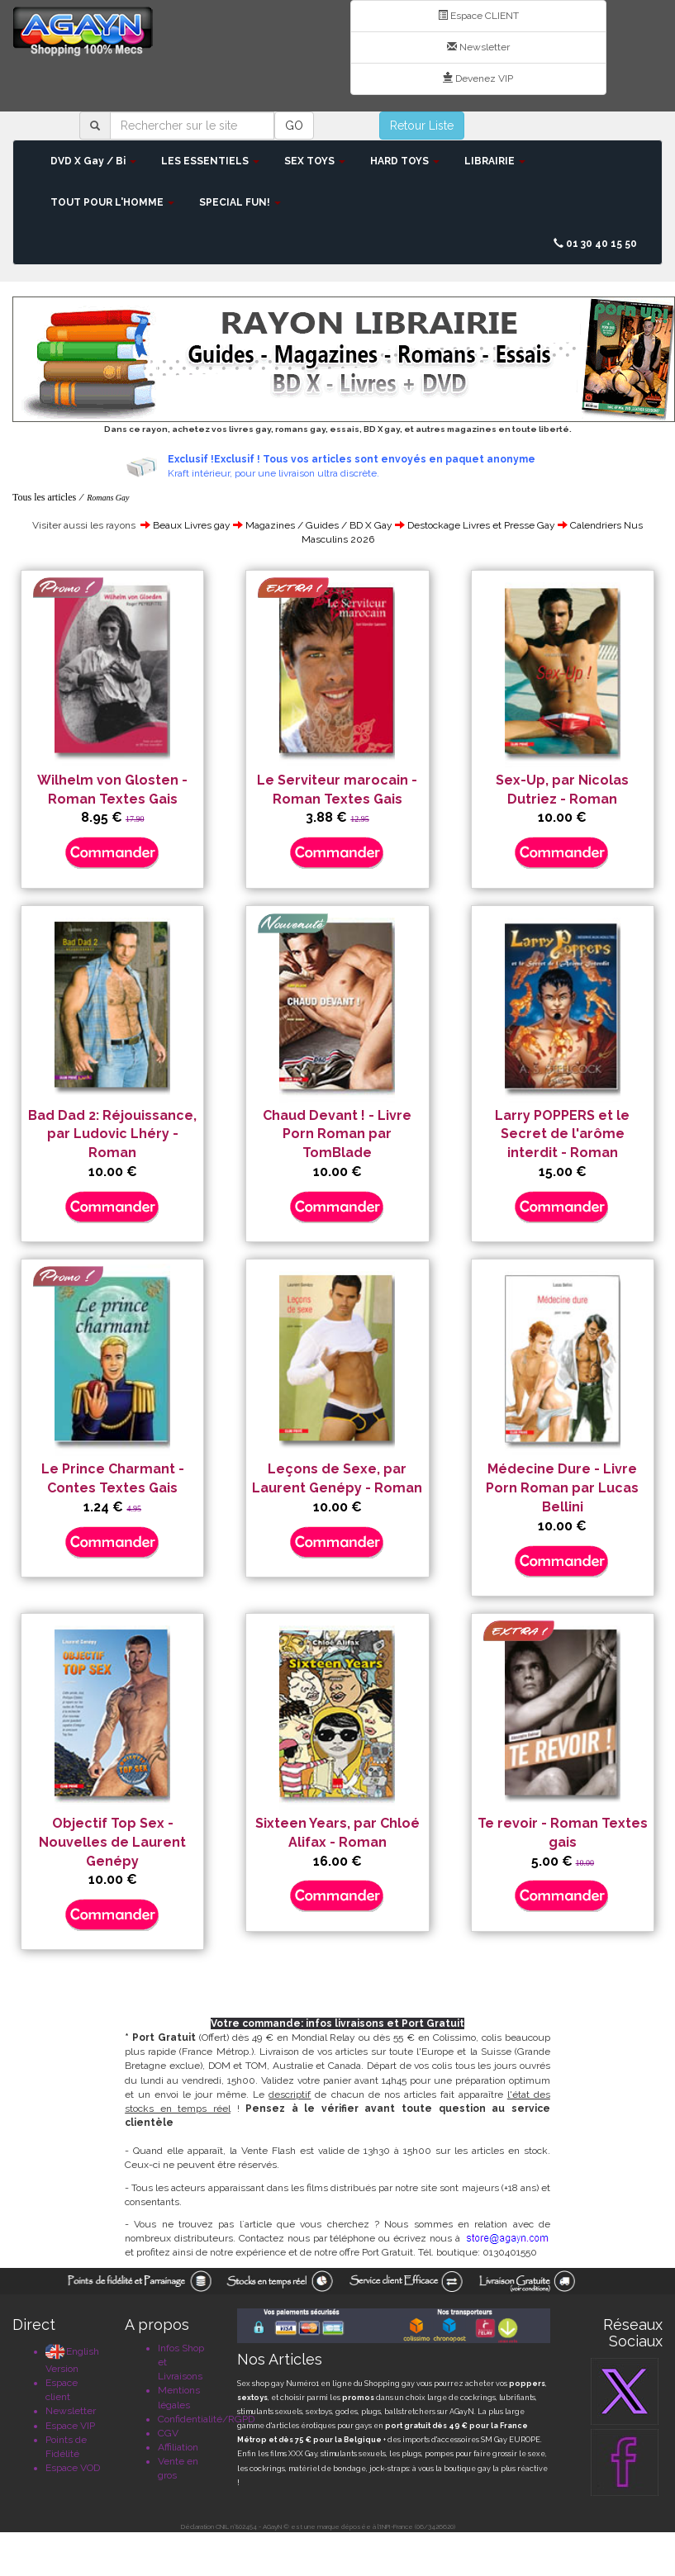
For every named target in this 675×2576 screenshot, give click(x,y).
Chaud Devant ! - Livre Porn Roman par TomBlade (337, 1134)
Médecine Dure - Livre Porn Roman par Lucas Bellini (562, 1488)
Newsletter (478, 47)
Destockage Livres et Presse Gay (481, 525)
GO (294, 125)
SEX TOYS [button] (314, 161)
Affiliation (178, 2447)
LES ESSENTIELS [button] (210, 161)
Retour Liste (422, 125)
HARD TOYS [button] (405, 161)
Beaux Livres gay (192, 525)
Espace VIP (70, 2425)
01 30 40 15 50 (595, 243)
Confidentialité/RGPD (206, 2419)
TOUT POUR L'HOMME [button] (112, 202)
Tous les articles (44, 497)
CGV (168, 2433)
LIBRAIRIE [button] (494, 161)
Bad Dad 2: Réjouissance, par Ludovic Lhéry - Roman (112, 1134)
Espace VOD (72, 2468)
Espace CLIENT (478, 15)
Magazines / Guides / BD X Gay (318, 525)
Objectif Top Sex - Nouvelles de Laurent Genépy (112, 1842)
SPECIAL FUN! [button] (240, 202)
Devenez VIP (478, 78)
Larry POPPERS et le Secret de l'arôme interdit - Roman (562, 1134)
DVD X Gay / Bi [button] (93, 161)
